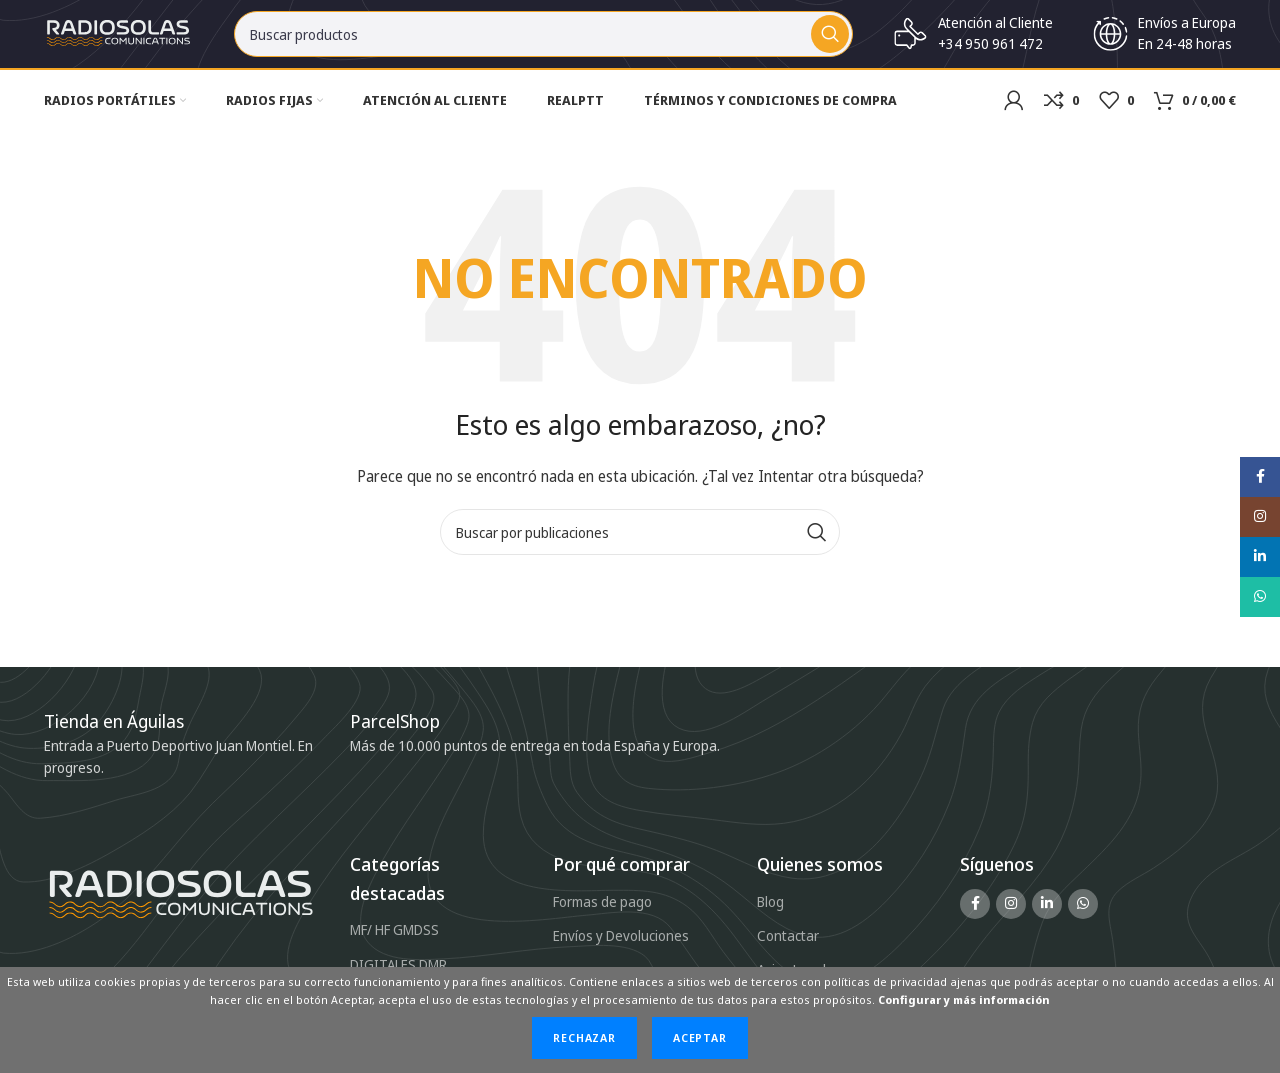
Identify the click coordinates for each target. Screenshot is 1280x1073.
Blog (770, 912)
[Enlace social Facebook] (975, 915)
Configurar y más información (964, 999)
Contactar (788, 946)
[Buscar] (543, 40)
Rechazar (584, 1037)
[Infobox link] (405, 733)
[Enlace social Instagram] (1011, 915)
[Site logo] (119, 38)
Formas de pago (602, 912)
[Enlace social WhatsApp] (1083, 915)
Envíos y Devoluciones (621, 946)
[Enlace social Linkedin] (1047, 915)
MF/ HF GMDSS (394, 941)
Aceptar (700, 1037)
